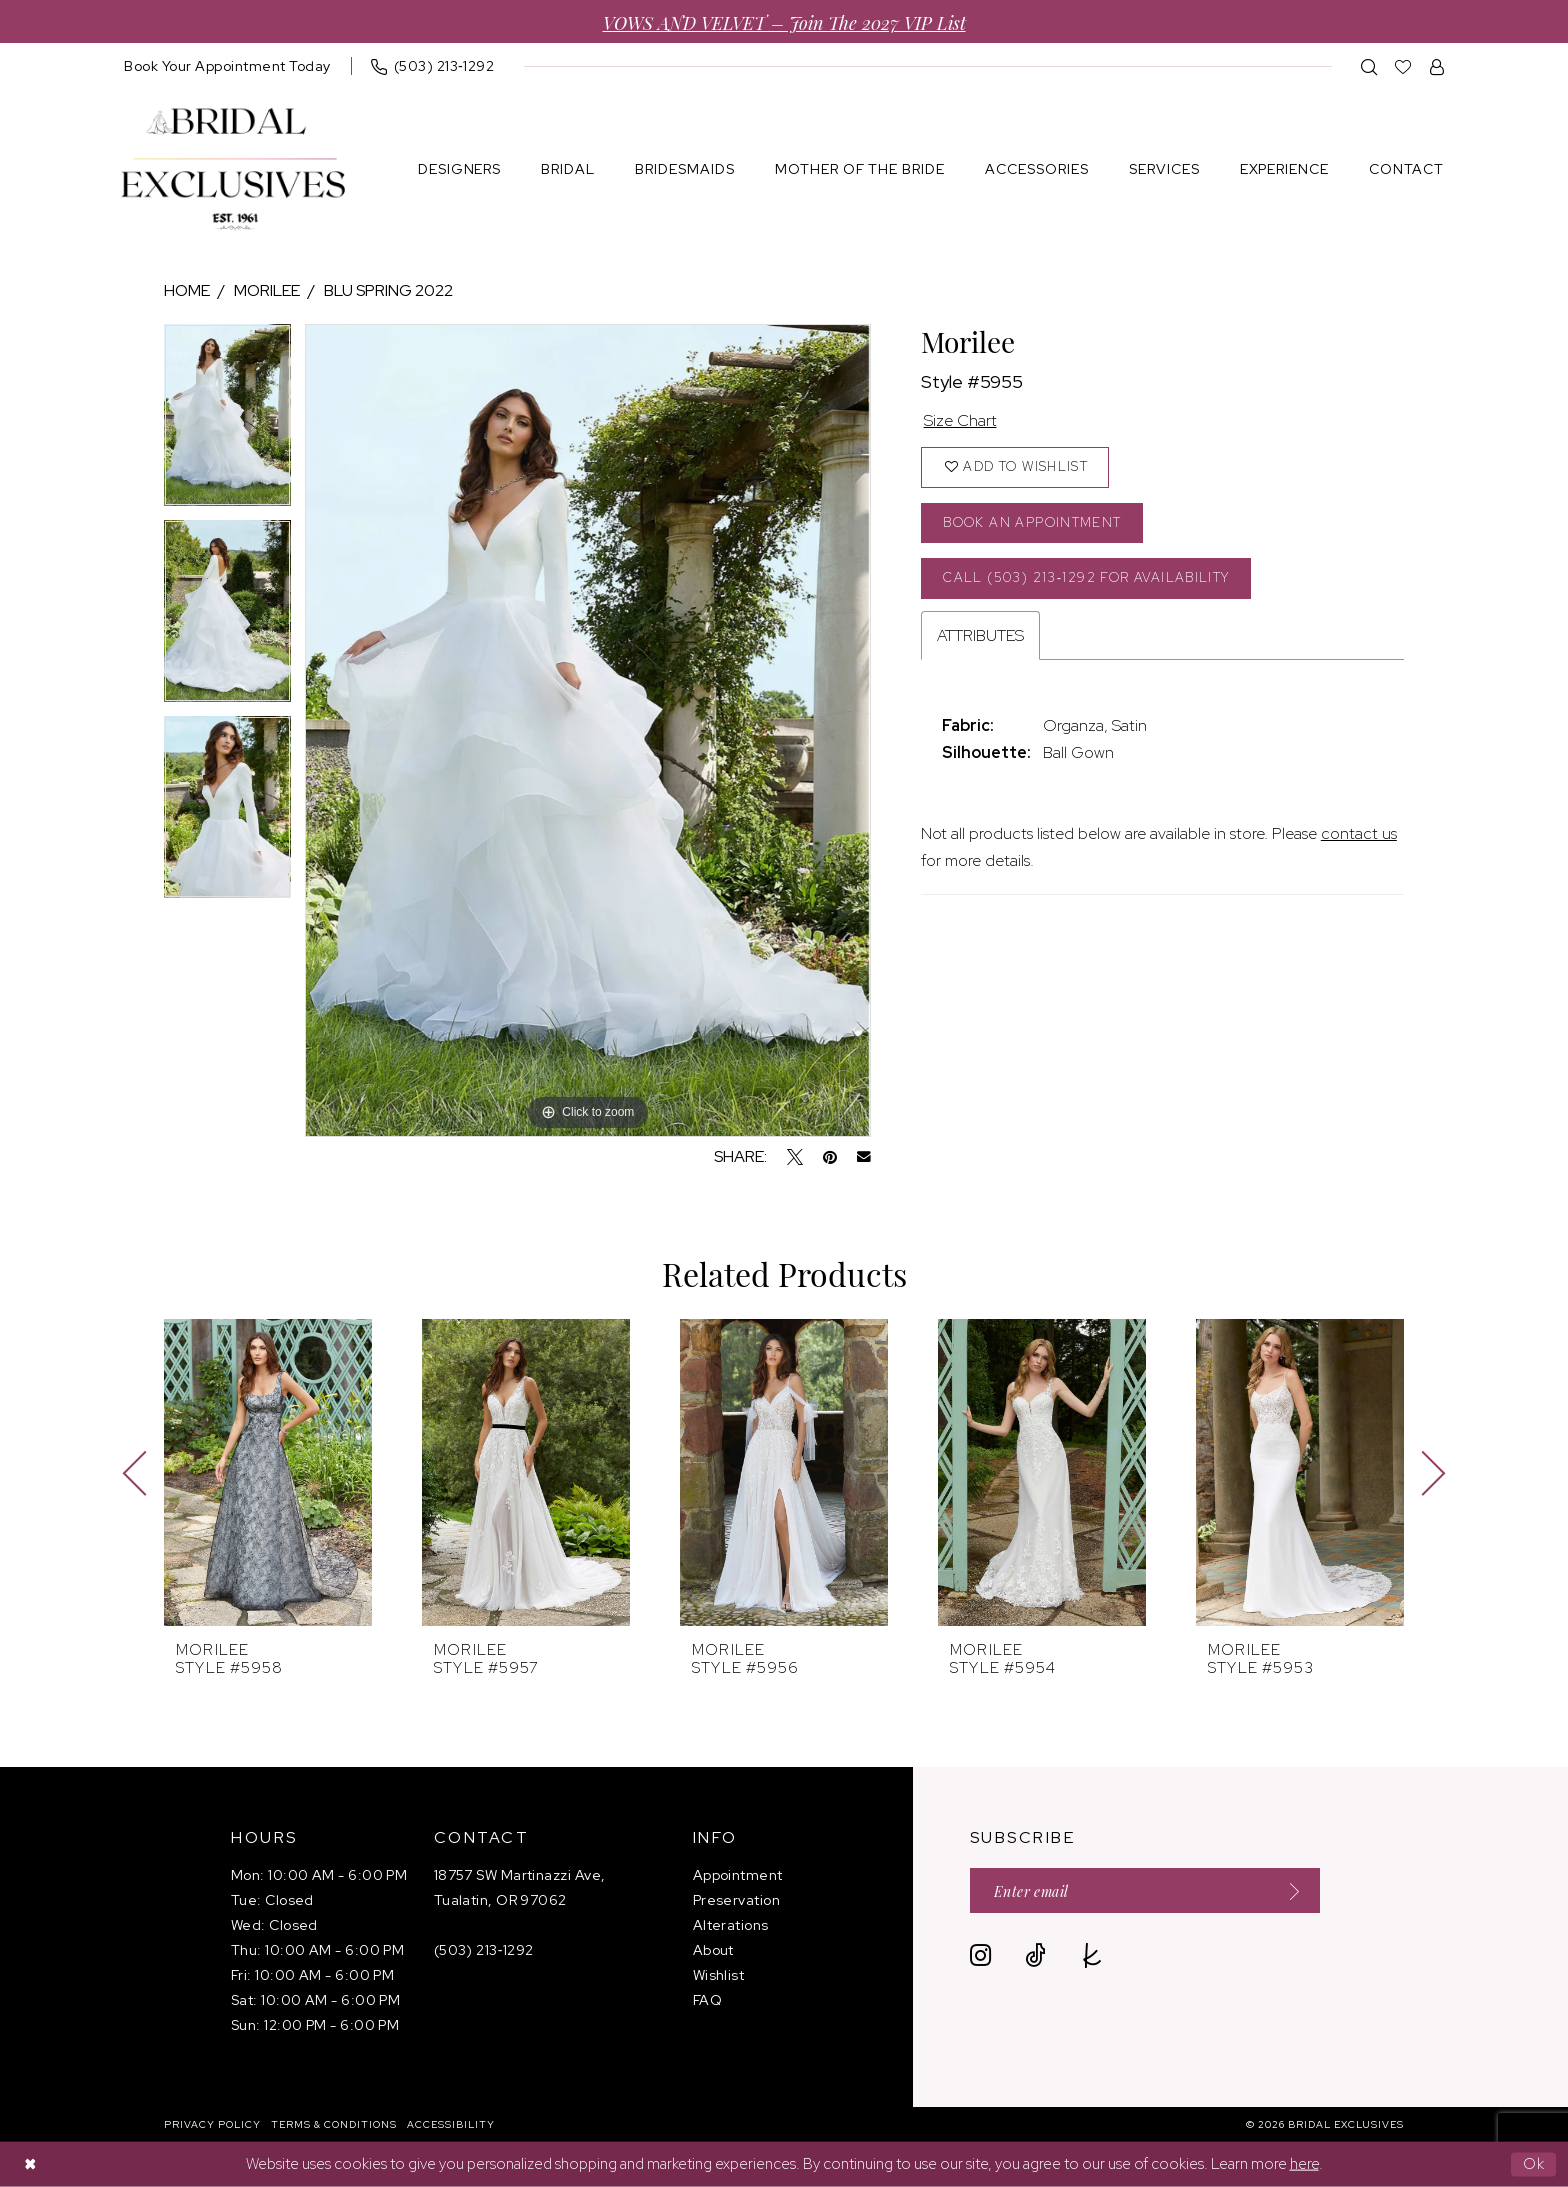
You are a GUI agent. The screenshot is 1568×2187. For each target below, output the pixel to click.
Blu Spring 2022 (388, 290)
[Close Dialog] (30, 2164)
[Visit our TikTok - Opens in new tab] (1035, 1955)
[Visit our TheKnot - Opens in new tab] (1092, 1955)
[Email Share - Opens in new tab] (864, 1157)
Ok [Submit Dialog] (1534, 2164)
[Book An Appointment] (227, 66)
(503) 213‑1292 (484, 1950)
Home (187, 290)
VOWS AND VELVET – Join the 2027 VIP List (784, 21)
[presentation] (268, 1472)
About (713, 1950)
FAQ (707, 2000)
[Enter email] (1145, 1890)
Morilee (267, 290)
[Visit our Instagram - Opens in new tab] (980, 1955)
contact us (1359, 833)
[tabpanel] (227, 422)
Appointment (738, 1875)
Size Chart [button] (960, 420)
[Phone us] (433, 66)
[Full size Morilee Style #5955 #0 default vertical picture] (587, 730)
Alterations (731, 1925)
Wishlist (719, 1975)
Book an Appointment (1032, 522)
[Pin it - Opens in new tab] (830, 1157)
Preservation (736, 1900)
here (1304, 2164)
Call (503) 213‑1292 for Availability (1086, 577)
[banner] (233, 169)
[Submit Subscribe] (1288, 1890)
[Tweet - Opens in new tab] (795, 1157)
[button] (1437, 66)
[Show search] (1369, 66)
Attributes (980, 635)
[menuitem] (227, 66)
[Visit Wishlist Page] (1403, 66)
